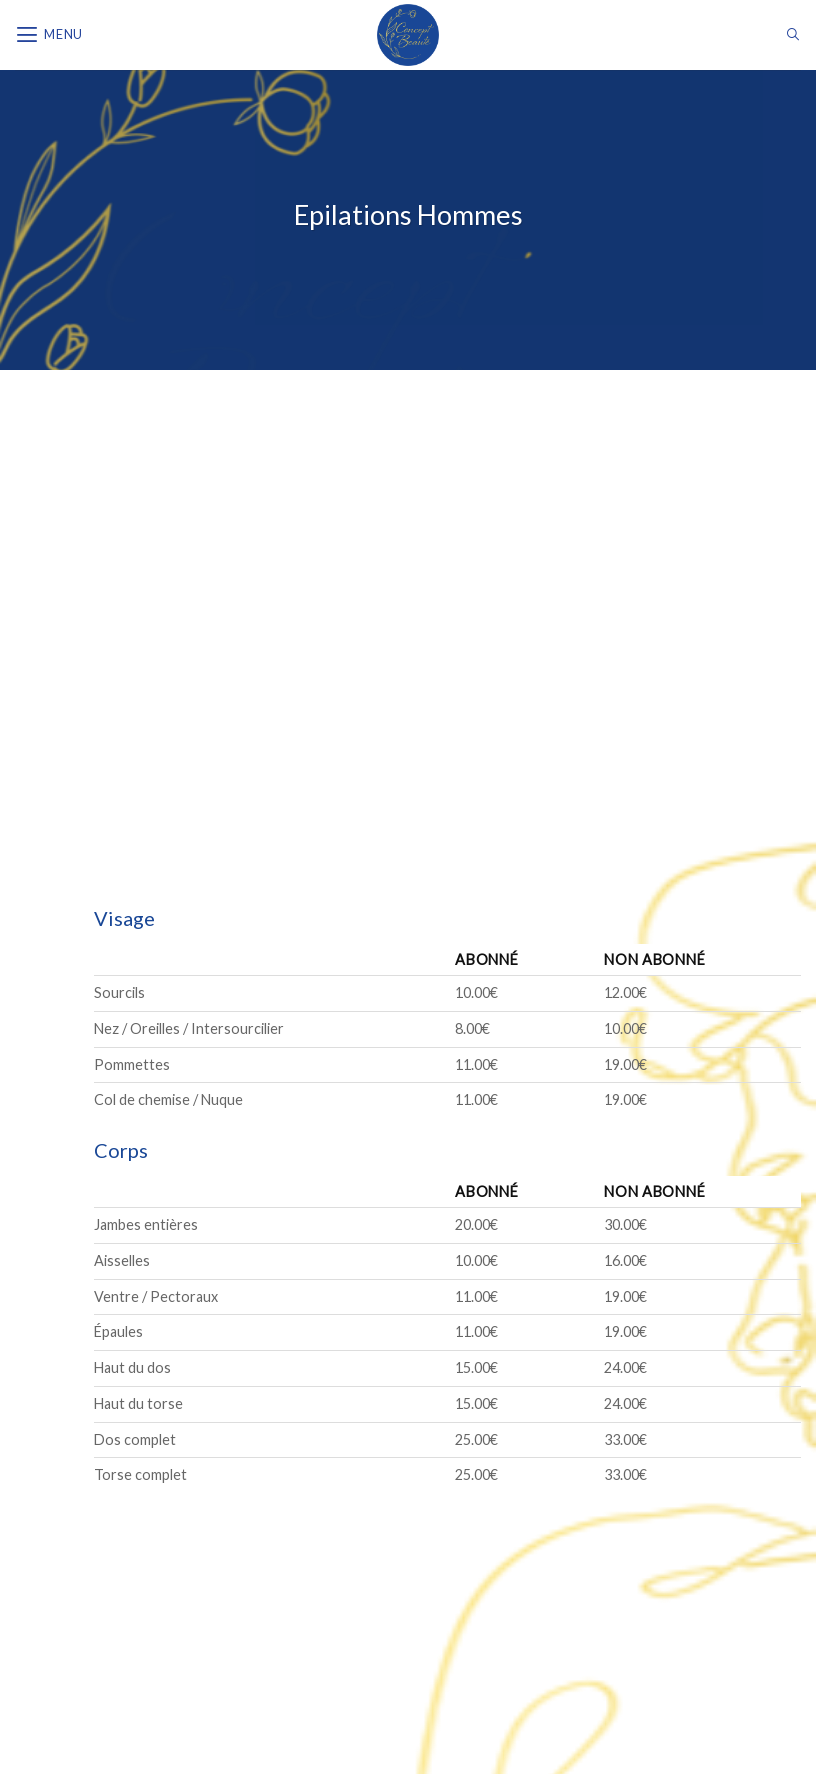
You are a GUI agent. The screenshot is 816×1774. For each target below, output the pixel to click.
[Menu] (49, 34)
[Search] (793, 34)
